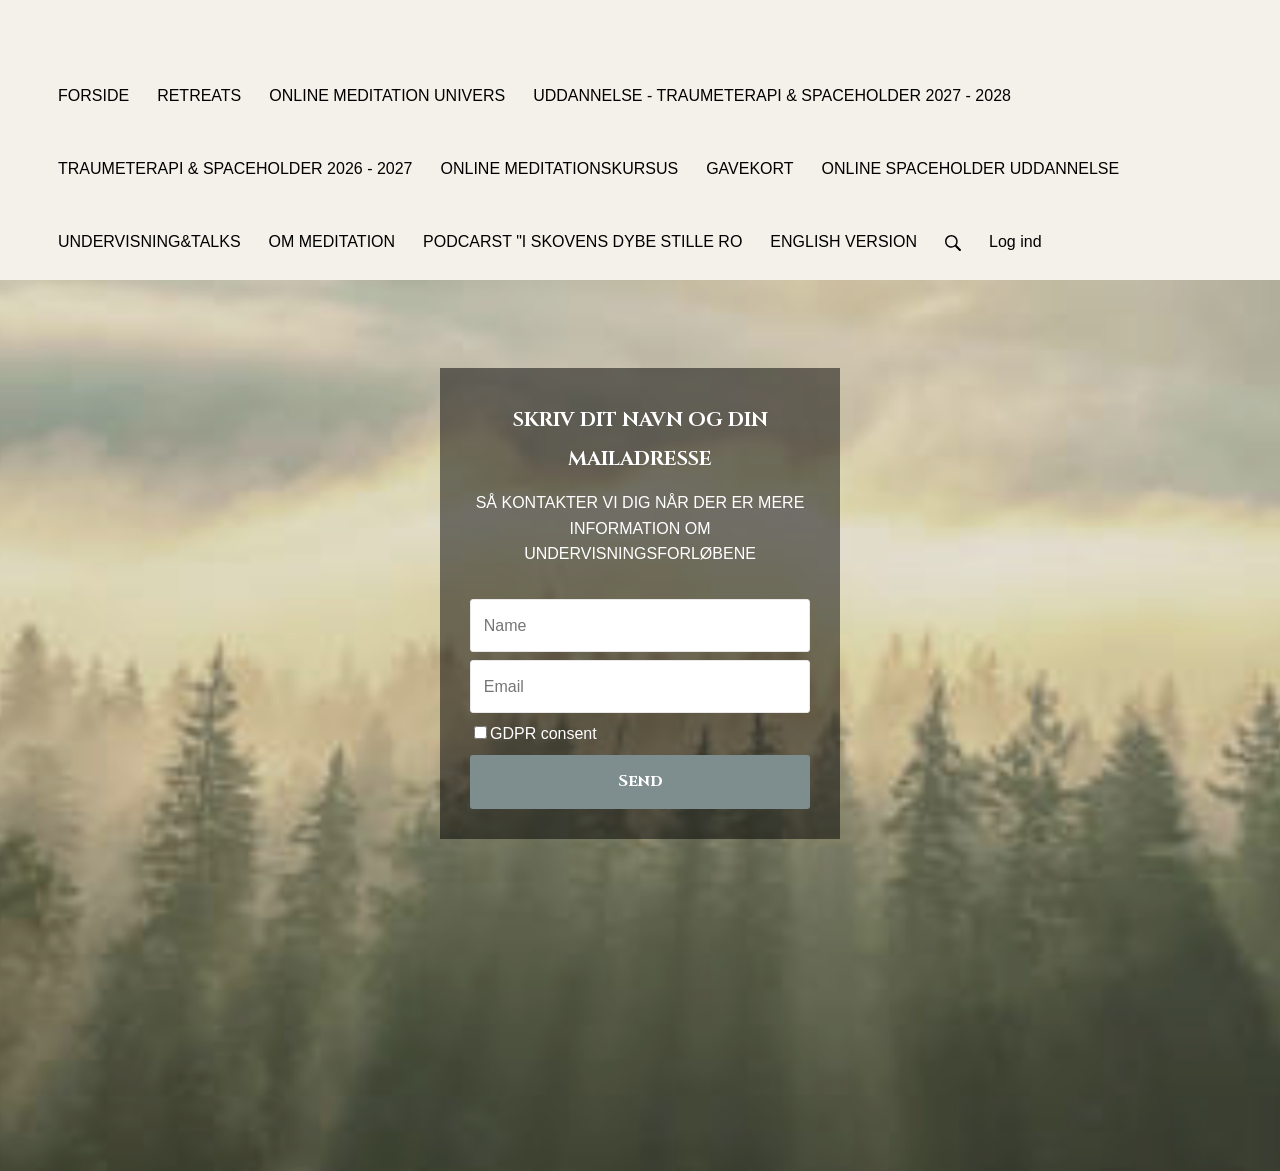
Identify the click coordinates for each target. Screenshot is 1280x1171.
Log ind (1015, 241)
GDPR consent (535, 733)
